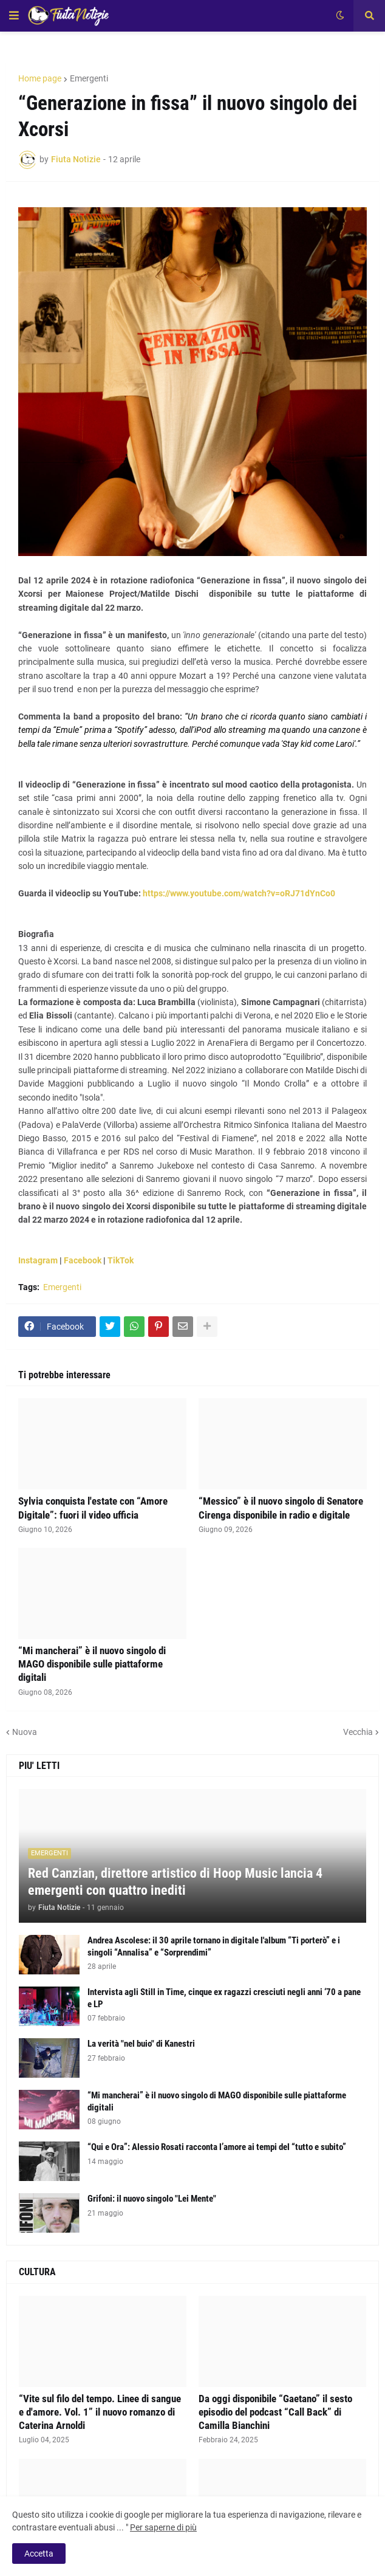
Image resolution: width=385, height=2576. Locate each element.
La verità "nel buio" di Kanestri (141, 2043)
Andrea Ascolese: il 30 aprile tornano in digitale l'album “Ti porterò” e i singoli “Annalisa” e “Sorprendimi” (213, 1946)
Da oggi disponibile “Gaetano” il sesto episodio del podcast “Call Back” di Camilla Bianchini (275, 2411)
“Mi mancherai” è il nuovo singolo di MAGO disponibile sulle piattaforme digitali (92, 1663)
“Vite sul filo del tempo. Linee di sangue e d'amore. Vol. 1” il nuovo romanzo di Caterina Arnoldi (100, 2411)
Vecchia (358, 1732)
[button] (14, 15)
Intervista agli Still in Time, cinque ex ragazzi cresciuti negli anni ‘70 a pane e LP (224, 1998)
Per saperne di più (163, 2527)
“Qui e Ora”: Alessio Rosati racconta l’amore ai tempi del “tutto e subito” (216, 2147)
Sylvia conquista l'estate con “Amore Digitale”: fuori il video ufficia (93, 1507)
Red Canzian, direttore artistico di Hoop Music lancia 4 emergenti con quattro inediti (175, 1882)
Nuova (24, 1732)
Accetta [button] (38, 2553)
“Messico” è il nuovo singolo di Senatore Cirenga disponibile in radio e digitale (281, 1507)
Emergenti (89, 78)
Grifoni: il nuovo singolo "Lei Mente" (151, 2198)
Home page (39, 78)
